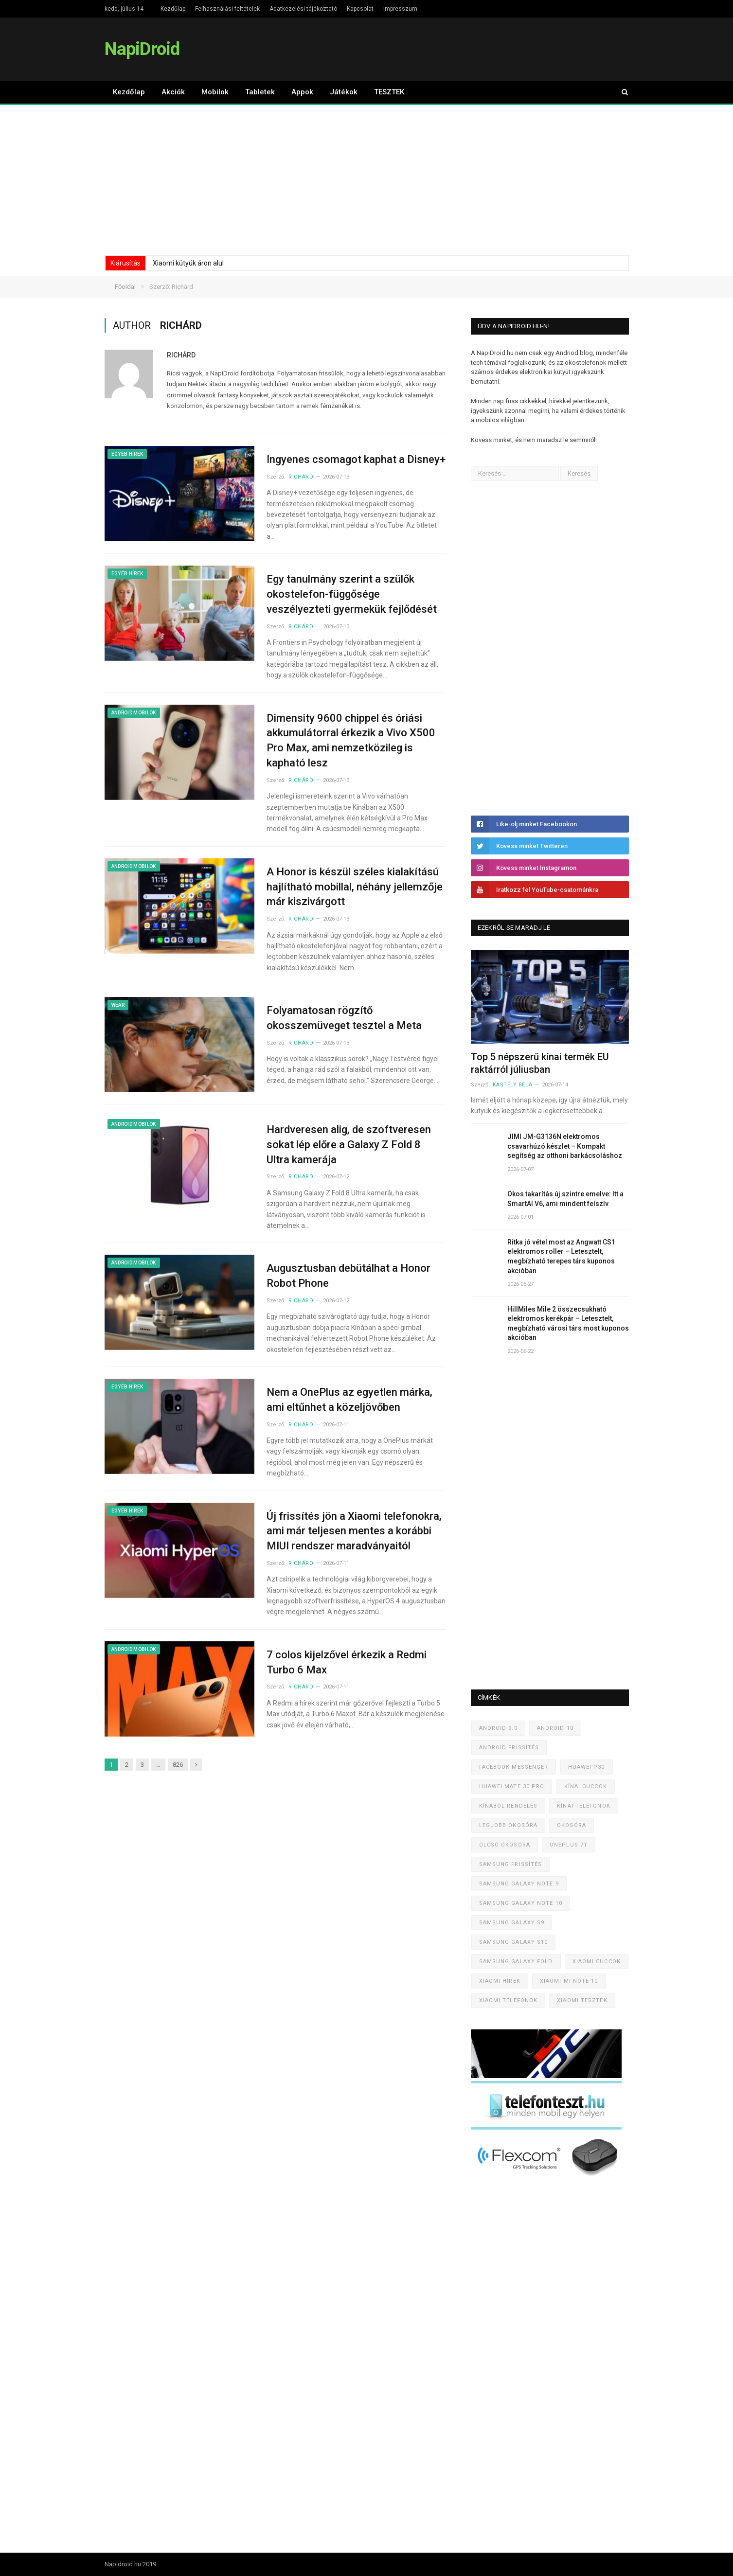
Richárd (181, 355)
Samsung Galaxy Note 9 (519, 1884)
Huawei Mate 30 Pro (512, 1786)
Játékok (344, 92)
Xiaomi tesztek (582, 2000)
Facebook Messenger (514, 1767)
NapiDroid (142, 48)
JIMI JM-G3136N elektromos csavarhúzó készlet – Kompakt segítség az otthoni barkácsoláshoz (564, 1146)
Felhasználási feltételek (227, 8)
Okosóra (571, 1825)
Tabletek (260, 92)
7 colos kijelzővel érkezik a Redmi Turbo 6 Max (347, 1662)
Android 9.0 (498, 1728)
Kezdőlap (173, 8)
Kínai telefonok (583, 1806)
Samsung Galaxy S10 (513, 1942)
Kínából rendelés (508, 1806)
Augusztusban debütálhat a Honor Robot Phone (348, 1275)
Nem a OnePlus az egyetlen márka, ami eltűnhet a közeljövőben (349, 1399)
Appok (302, 92)
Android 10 (555, 1728)
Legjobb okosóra (508, 1825)
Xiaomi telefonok (508, 2000)
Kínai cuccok (585, 1786)
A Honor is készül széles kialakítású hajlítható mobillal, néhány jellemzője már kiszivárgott (355, 887)
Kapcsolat (360, 8)
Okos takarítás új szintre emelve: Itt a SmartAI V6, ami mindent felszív (565, 1199)
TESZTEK (389, 92)
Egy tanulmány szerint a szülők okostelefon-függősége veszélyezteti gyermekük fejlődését (352, 594)
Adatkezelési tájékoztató (303, 8)
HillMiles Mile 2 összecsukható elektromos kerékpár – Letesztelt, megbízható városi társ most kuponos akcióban (568, 1323)
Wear (118, 1005)
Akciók (173, 92)
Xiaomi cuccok (596, 1961)
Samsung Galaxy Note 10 (520, 1903)
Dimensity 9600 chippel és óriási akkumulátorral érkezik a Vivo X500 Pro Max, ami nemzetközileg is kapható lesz (351, 740)
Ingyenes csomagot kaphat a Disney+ (356, 459)
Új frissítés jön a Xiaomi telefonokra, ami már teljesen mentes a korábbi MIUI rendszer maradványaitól (354, 1531)
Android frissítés (509, 1747)
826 (178, 1764)
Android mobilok (133, 712)
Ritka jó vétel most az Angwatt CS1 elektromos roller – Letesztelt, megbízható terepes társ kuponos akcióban (561, 1256)
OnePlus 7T (569, 1845)
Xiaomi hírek (499, 1981)
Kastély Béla (513, 1085)
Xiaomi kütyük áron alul (188, 263)
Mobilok (215, 92)
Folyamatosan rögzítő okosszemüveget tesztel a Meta (344, 1017)
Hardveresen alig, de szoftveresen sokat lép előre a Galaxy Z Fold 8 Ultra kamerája (349, 1144)
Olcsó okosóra (504, 1845)
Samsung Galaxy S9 (512, 1922)
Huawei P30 (586, 1767)
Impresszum (400, 8)
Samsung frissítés (510, 1864)
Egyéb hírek (127, 454)
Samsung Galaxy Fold (516, 1961)
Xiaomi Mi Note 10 (569, 1981)
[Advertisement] (367, 178)
